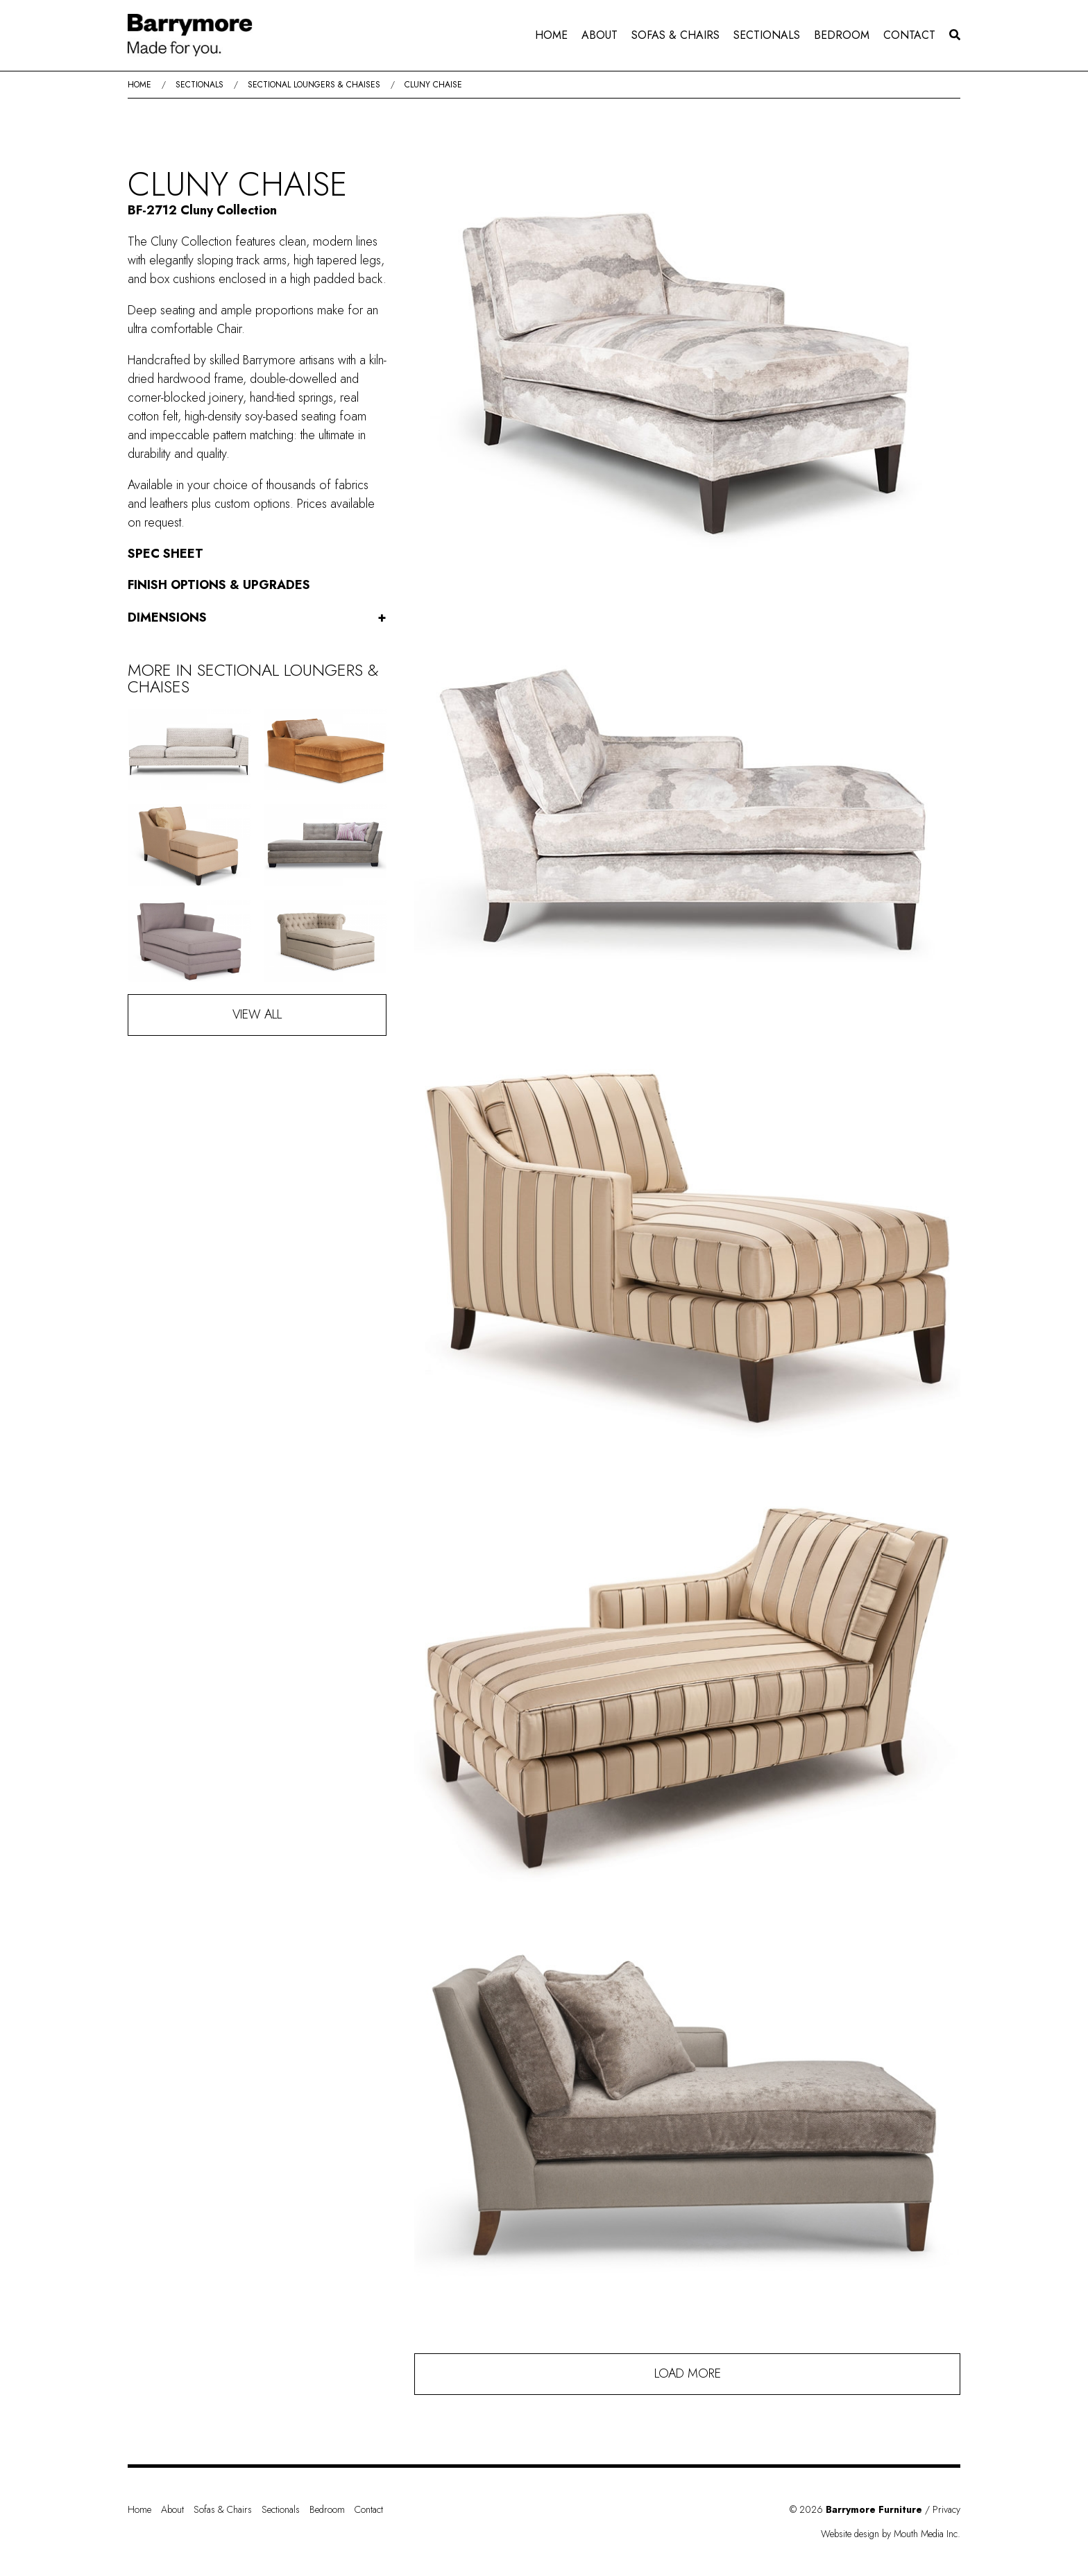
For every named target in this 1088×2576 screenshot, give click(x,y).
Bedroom (841, 35)
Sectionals (766, 35)
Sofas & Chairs (675, 35)
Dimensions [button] (257, 617)
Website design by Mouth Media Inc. (890, 2534)
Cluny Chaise (433, 84)
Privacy (946, 2509)
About (599, 35)
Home (551, 35)
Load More (687, 2373)
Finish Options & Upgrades (219, 585)
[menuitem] (551, 35)
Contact (909, 35)
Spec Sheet (165, 554)
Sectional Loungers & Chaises (314, 84)
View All (257, 1014)
